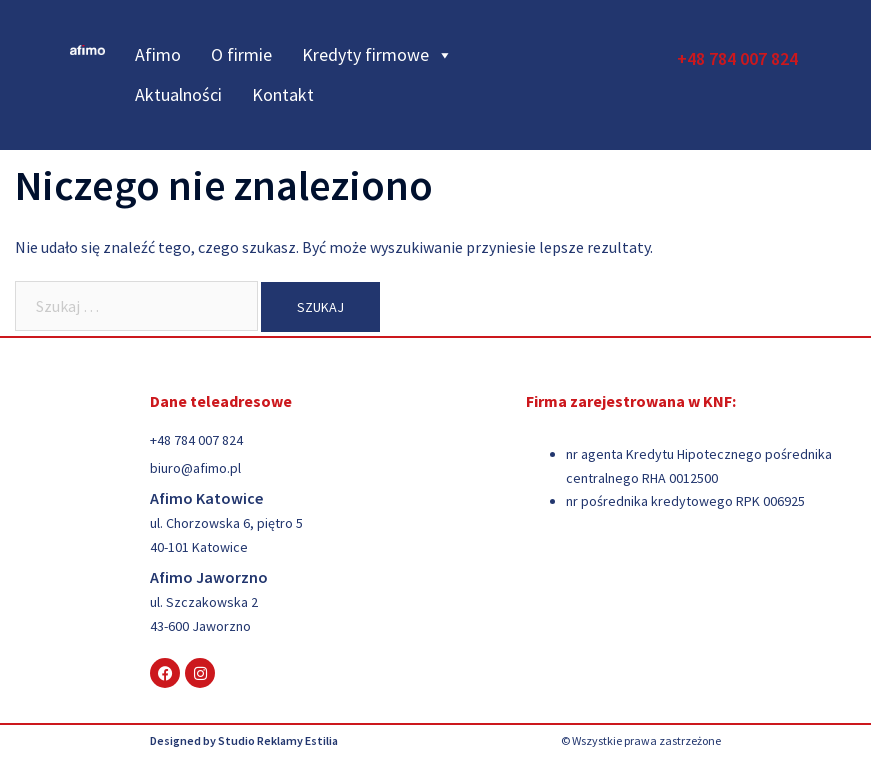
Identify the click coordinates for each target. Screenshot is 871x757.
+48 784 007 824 (737, 58)
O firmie (241, 54)
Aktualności (178, 94)
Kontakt (283, 94)
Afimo (158, 54)
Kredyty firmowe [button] (377, 55)
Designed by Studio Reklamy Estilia (244, 740)
